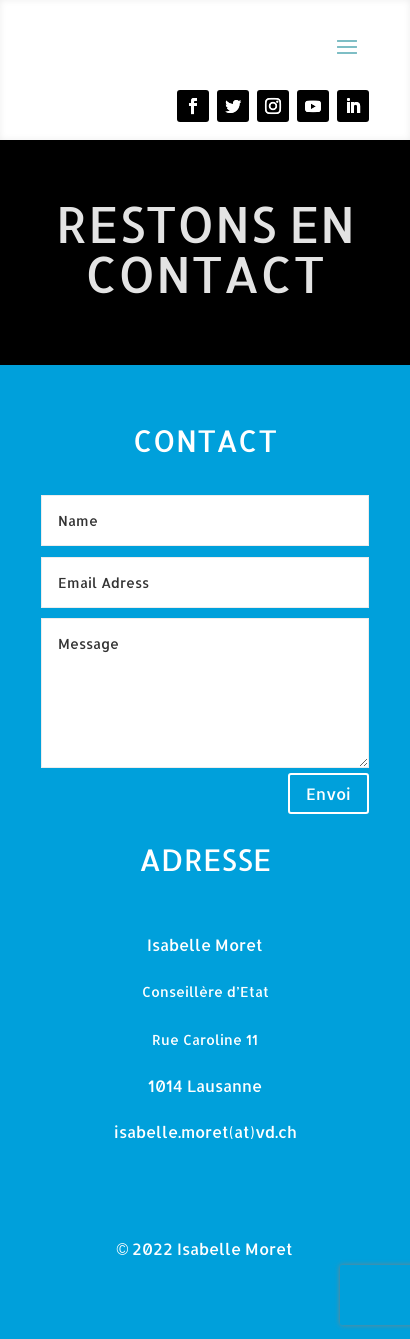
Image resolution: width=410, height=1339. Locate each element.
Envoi (328, 793)
